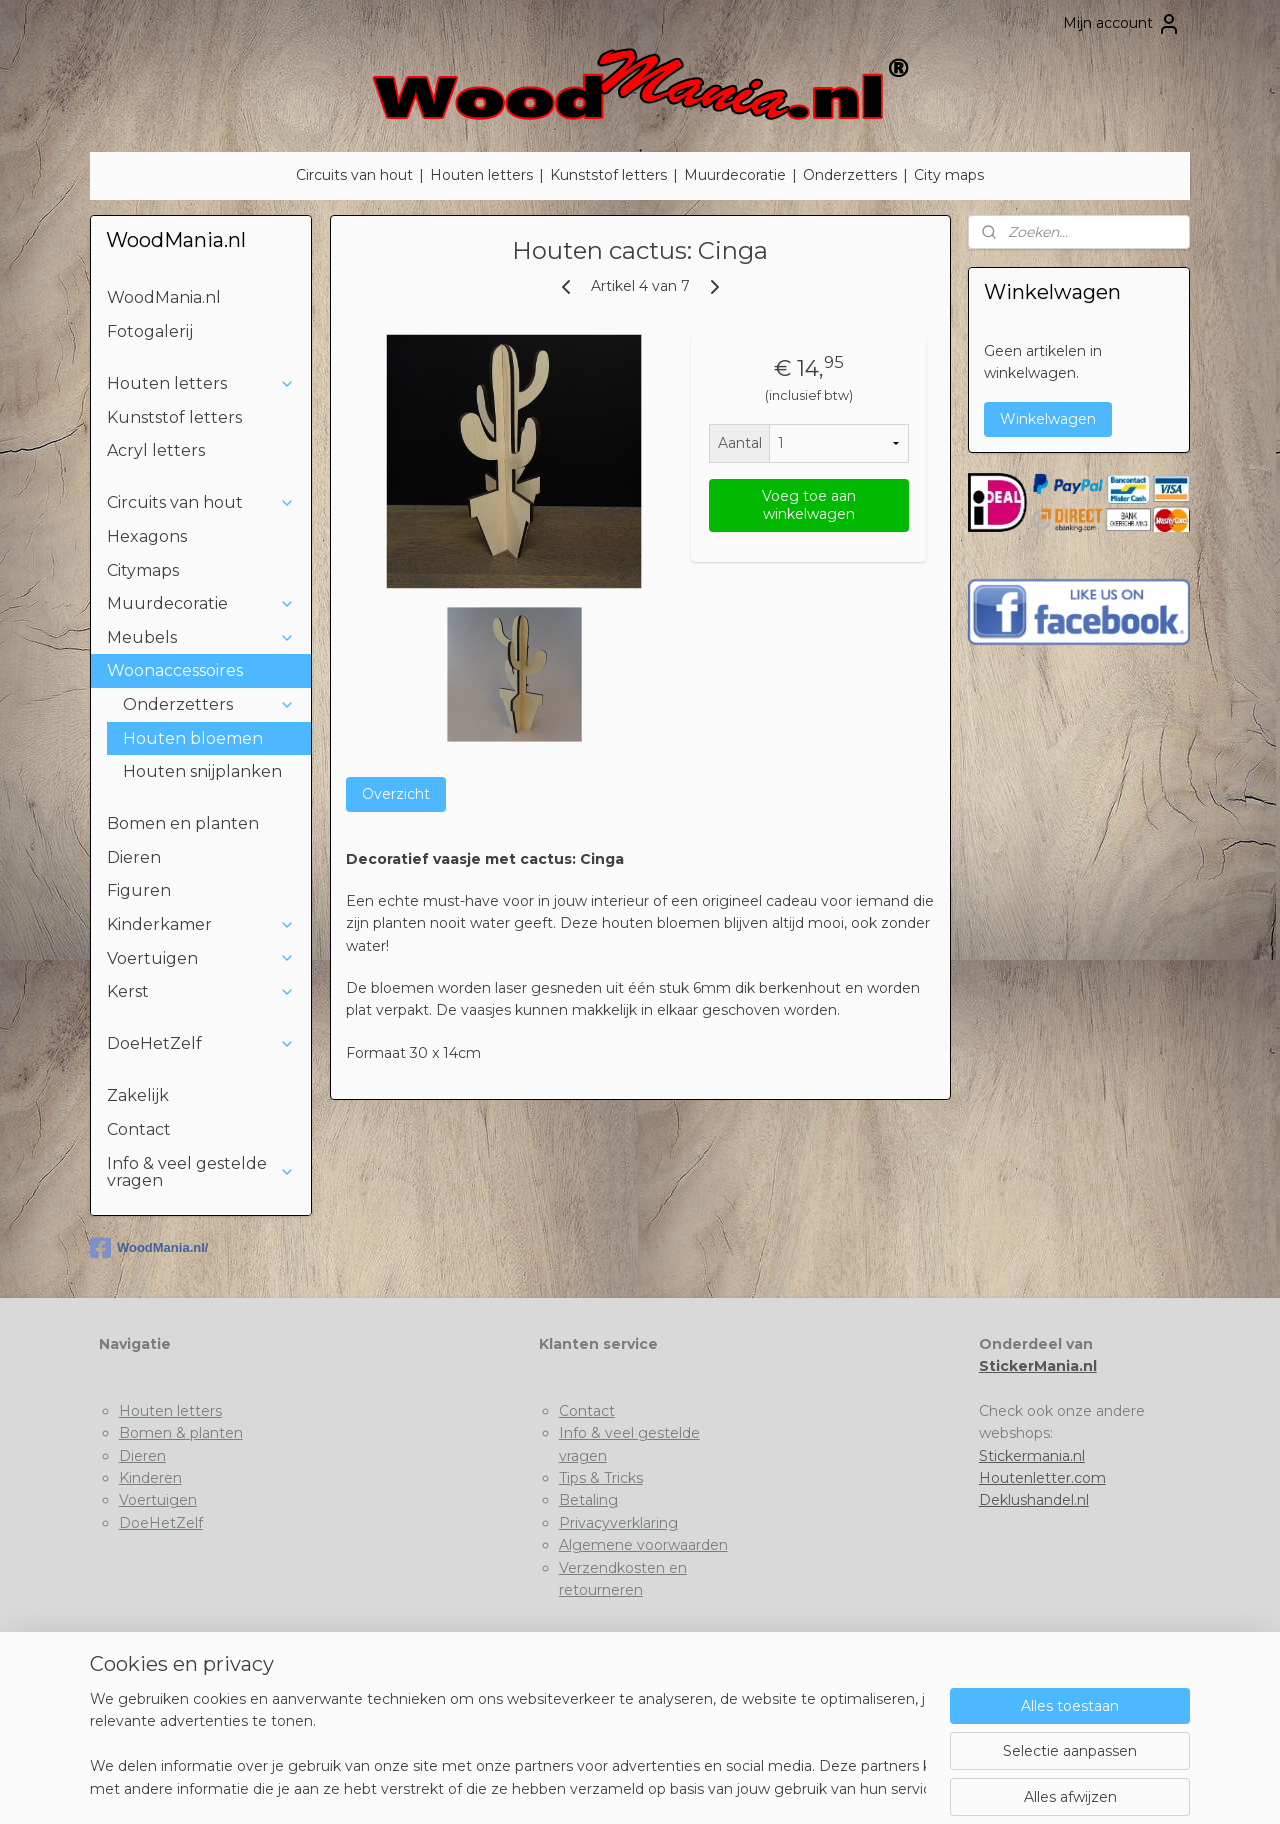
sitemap (564, 1787)
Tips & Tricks (601, 1478)
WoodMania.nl (164, 297)
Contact (139, 1129)
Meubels (201, 637)
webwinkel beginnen (675, 1787)
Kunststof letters (608, 175)
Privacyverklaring (618, 1523)
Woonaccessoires (201, 670)
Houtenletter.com (1042, 1478)
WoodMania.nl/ (149, 1248)
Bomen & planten (181, 1433)
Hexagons (147, 536)
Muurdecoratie (735, 175)
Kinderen (150, 1478)
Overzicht (395, 794)
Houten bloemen (193, 738)
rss (601, 1787)
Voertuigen (201, 958)
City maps (949, 175)
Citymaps (143, 570)
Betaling (588, 1500)
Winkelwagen (1048, 419)
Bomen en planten (183, 823)
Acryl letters (156, 450)
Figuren (139, 890)
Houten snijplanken (202, 771)
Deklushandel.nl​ (1034, 1500)
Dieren (134, 857)
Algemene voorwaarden (643, 1545)
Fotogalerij (150, 331)
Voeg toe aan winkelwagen (808, 505)
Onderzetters (850, 175)
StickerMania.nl (1038, 1366)
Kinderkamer (201, 924)
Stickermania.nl (1032, 1456)
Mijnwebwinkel (850, 1787)
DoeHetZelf (201, 1043)
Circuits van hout (354, 175)
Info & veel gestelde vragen (201, 1172)
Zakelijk (138, 1095)
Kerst (201, 991)
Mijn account (1122, 24)
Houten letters (481, 175)
